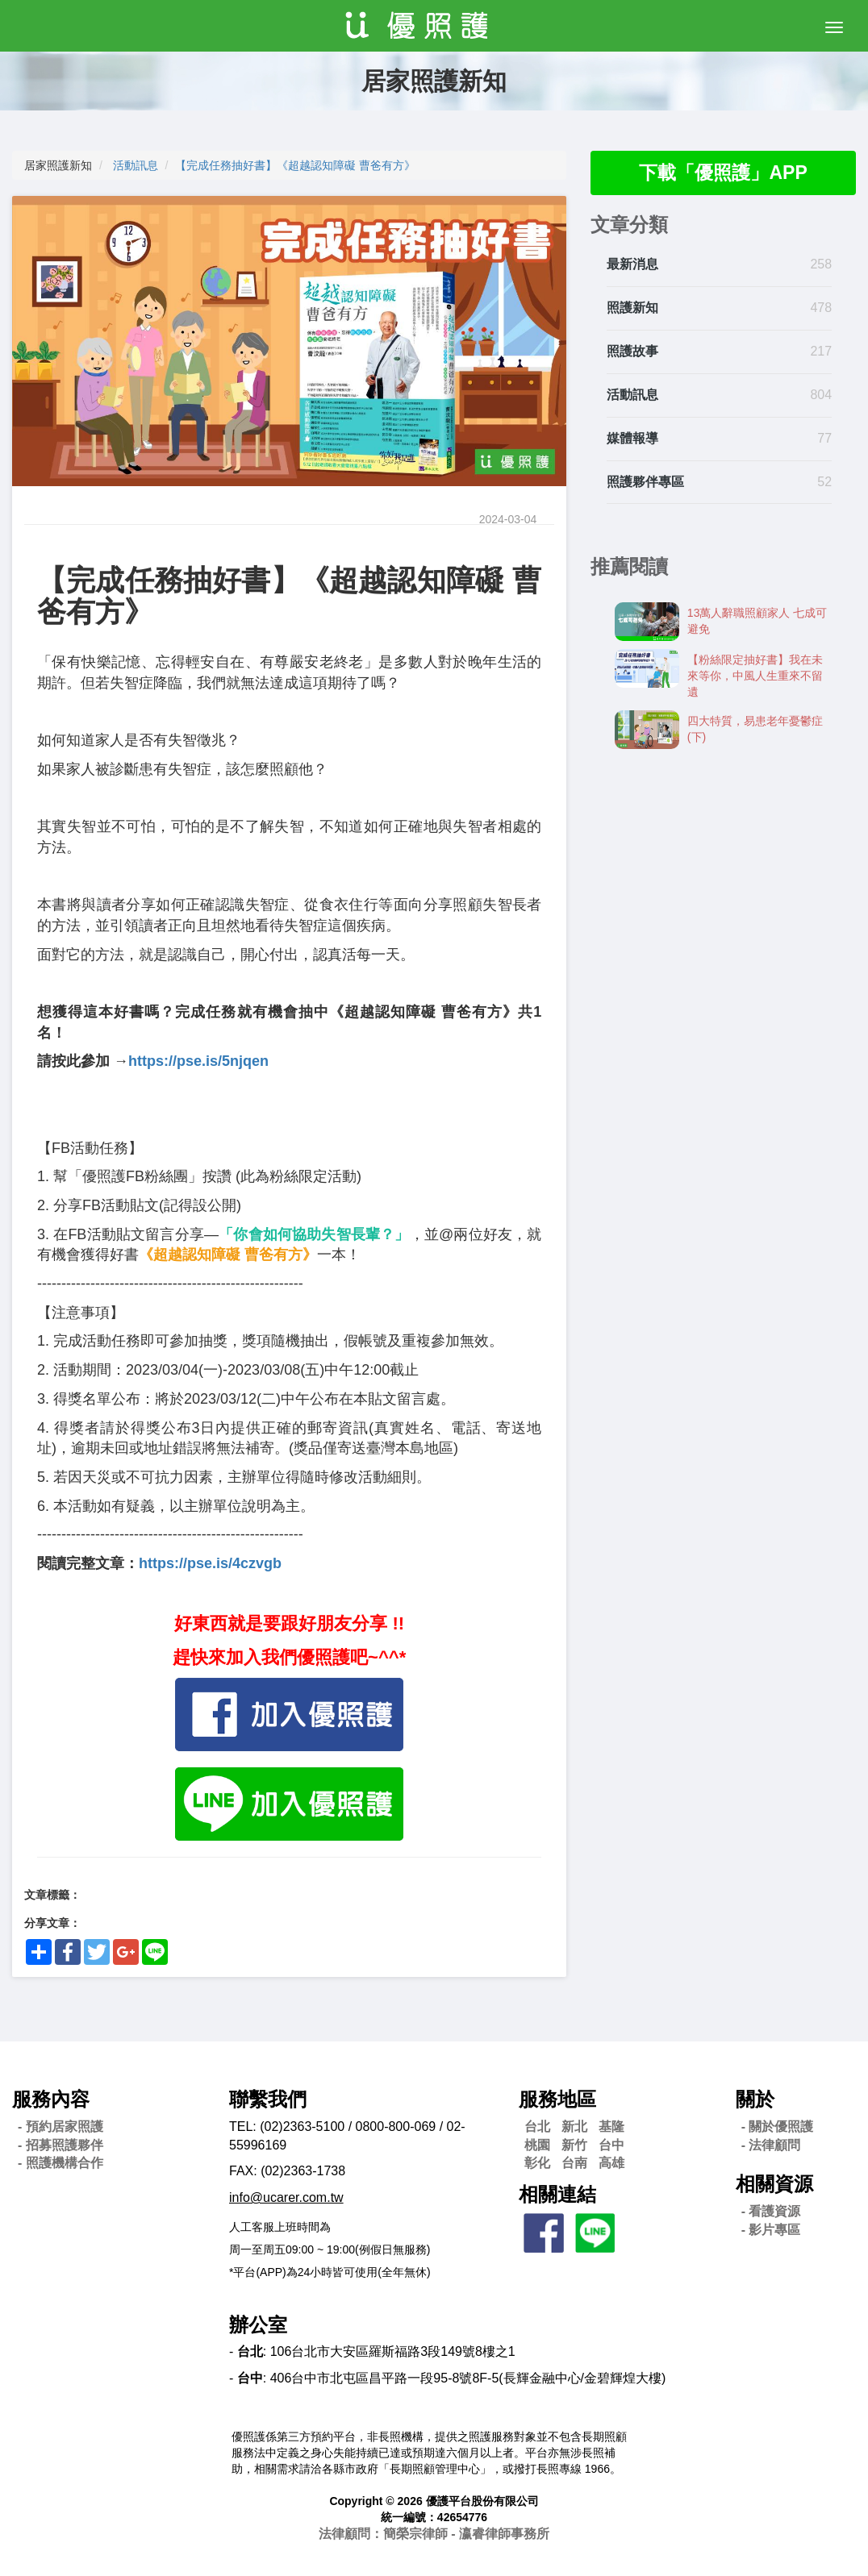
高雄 (611, 2163)
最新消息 (632, 266)
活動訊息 (135, 165)
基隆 (611, 2126)
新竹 (574, 2145)
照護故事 (632, 352)
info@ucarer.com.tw (286, 2197)
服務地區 (557, 2099)
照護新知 (632, 309)
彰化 (537, 2163)
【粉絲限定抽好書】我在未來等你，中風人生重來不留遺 (755, 676)
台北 (537, 2126)
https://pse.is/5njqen (198, 1061)
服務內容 (51, 2099)
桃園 (537, 2145)
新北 (574, 2126)
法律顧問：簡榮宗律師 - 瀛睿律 (434, 2534)
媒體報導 (632, 439)
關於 (755, 2099)
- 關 (777, 2126)
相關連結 (557, 2194)
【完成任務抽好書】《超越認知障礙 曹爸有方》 (295, 165)
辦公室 (258, 2325)
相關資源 (774, 2184)
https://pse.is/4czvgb (210, 1563)
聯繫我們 (268, 2099)
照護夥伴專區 (645, 482)
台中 (611, 2145)
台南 (574, 2163)
